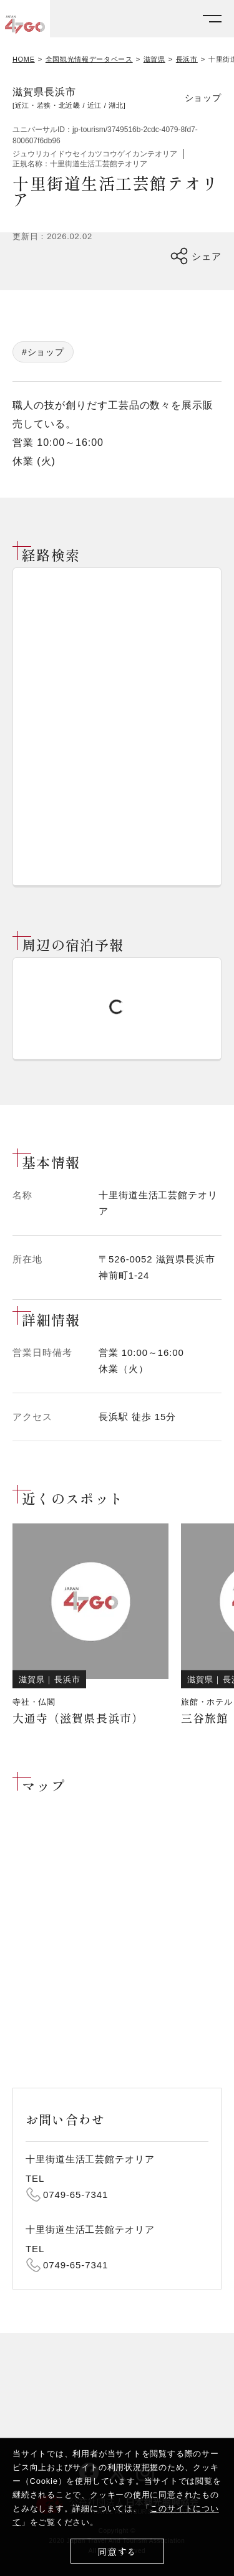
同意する (117, 2551)
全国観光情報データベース (89, 59)
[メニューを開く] (212, 19)
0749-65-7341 (75, 2194)
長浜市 (187, 59)
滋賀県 (154, 59)
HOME (23, 59)
